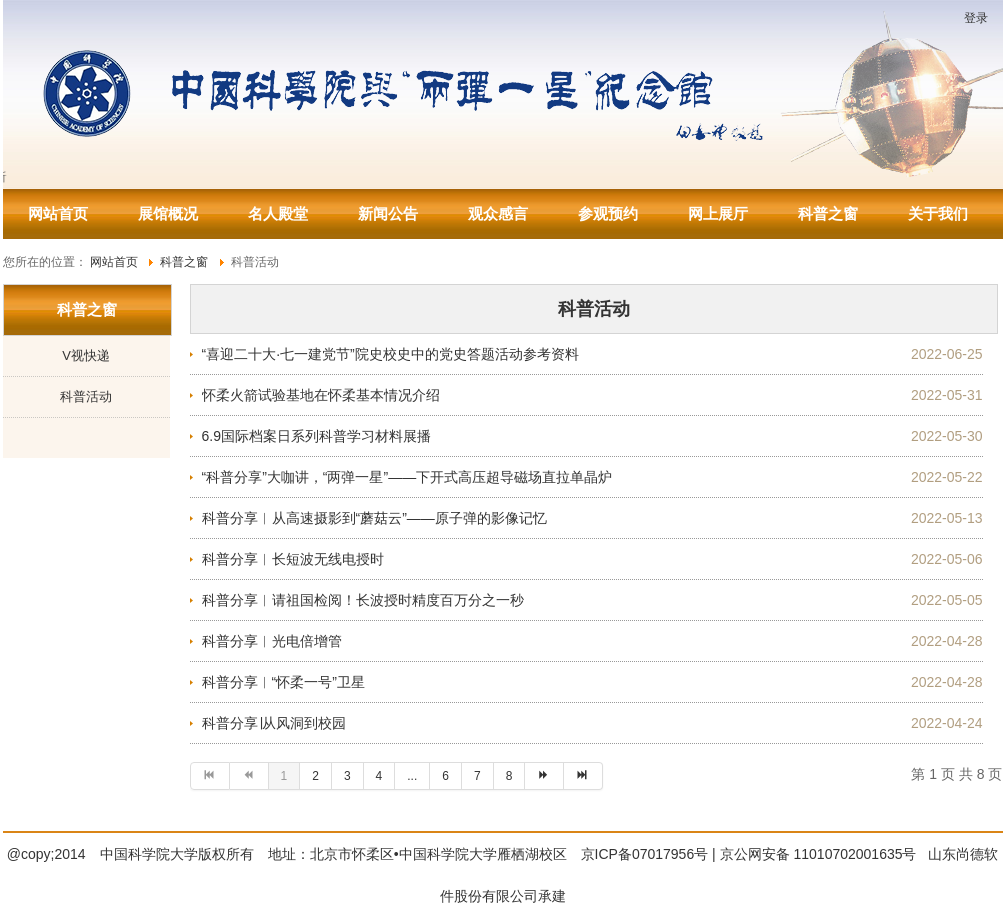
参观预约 (608, 213)
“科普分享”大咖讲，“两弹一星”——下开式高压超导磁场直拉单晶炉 (407, 477)
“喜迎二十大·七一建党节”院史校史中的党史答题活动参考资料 (390, 354)
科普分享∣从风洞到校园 (274, 723)
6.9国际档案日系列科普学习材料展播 (316, 436)
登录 (976, 18)
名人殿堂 (278, 213)
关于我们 (938, 213)
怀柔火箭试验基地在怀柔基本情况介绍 (321, 395)
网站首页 (58, 213)
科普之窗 (828, 213)
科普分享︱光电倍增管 (272, 641)
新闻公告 (388, 213)
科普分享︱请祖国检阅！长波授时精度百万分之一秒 (363, 600)
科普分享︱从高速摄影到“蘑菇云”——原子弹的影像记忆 (374, 518)
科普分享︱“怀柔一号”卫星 (283, 682)
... (412, 776)
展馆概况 (168, 213)
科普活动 (86, 396)
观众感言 (498, 213)
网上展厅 (718, 213)
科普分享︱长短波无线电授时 (293, 559)
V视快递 (86, 355)
